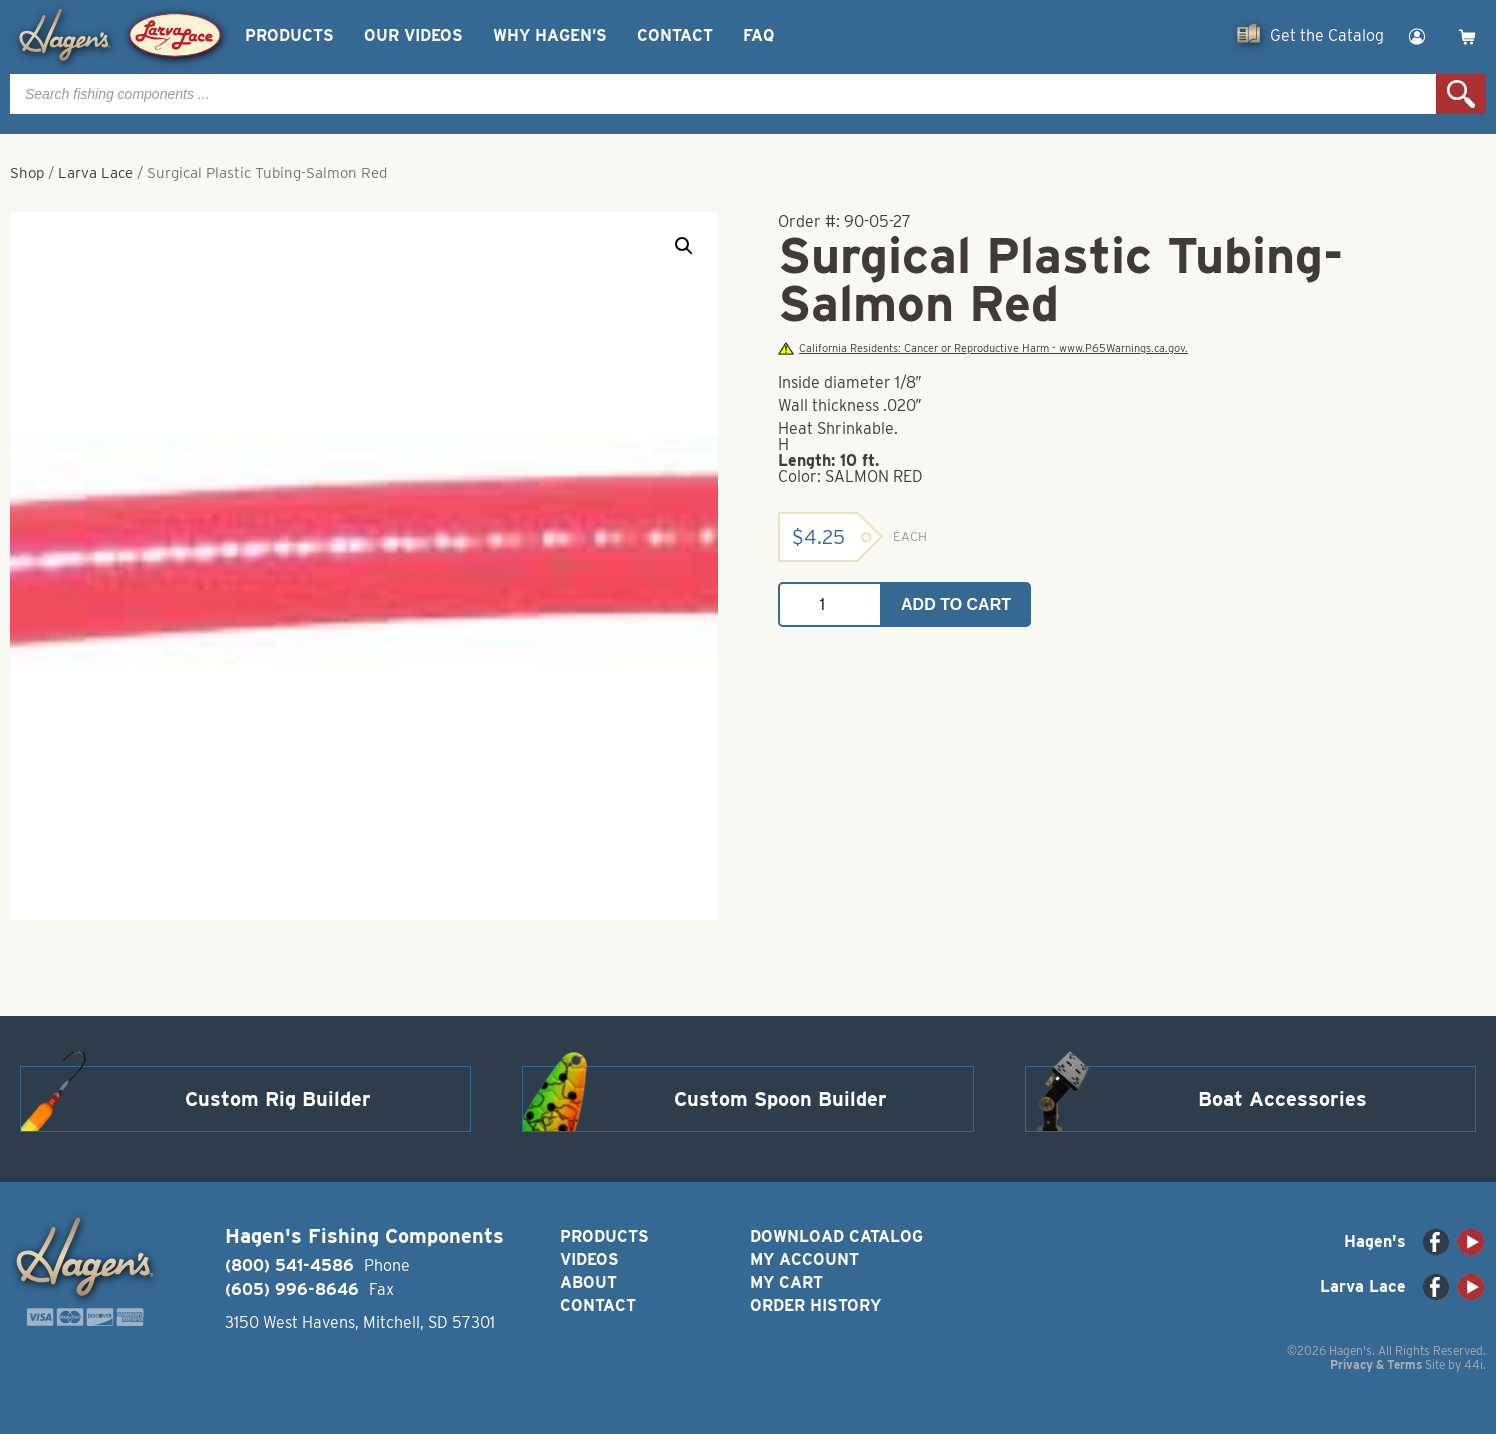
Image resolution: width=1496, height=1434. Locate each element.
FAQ (758, 35)
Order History (815, 1305)
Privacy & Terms (1376, 1364)
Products (289, 35)
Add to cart (956, 604)
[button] (684, 246)
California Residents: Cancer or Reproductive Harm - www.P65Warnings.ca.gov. (983, 348)
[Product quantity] (830, 604)
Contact (675, 35)
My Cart (786, 1282)
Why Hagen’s (550, 35)
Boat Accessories (1282, 1099)
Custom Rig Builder (278, 1099)
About (588, 1282)
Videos (589, 1259)
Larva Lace (95, 173)
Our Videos (413, 35)
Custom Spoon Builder (780, 1099)
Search (1461, 94)
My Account (804, 1259)
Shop (27, 173)
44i (1473, 1364)
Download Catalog (836, 1236)
